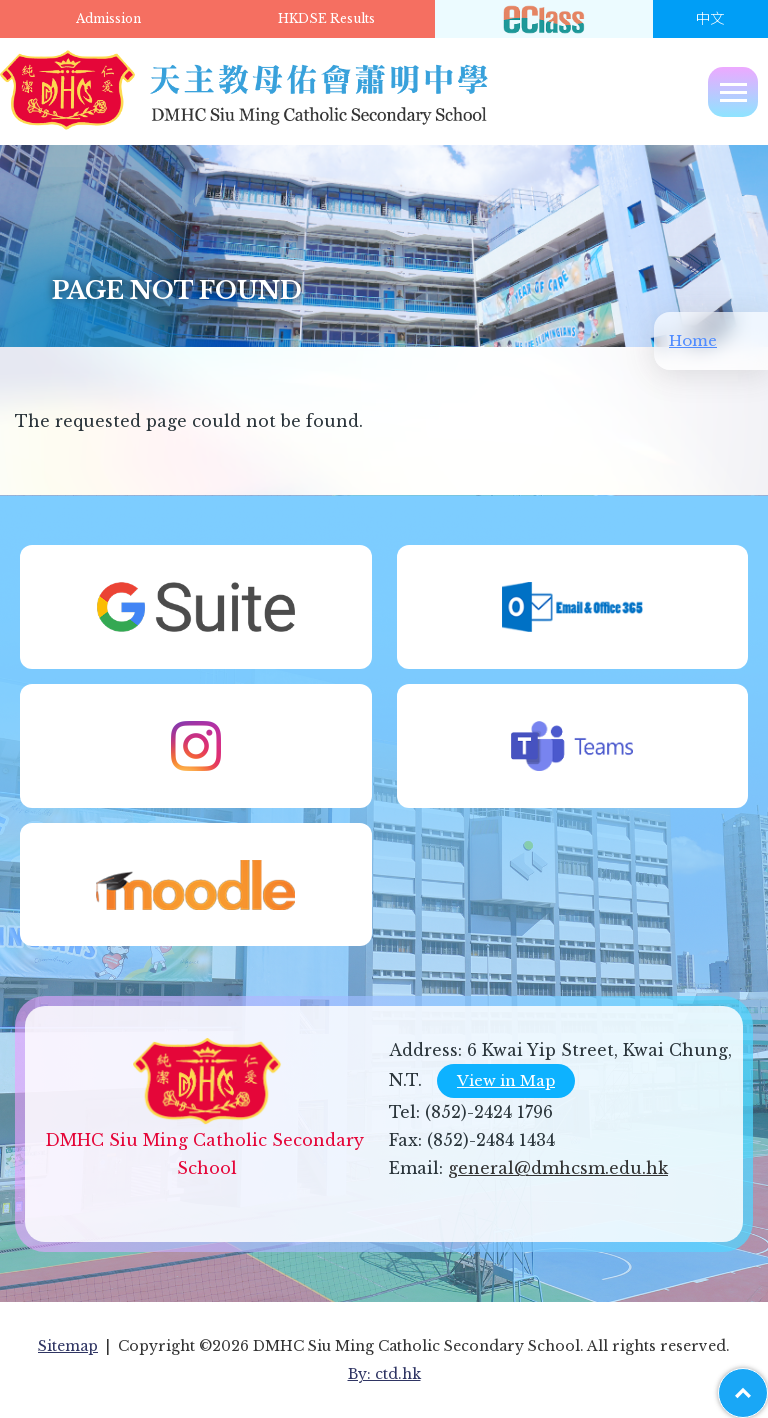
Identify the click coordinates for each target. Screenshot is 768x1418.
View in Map (506, 1080)
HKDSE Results (326, 18)
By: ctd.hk (384, 1374)
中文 (710, 19)
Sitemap (68, 1346)
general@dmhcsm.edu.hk (558, 1168)
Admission (108, 18)
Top (767, 1383)
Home (693, 340)
